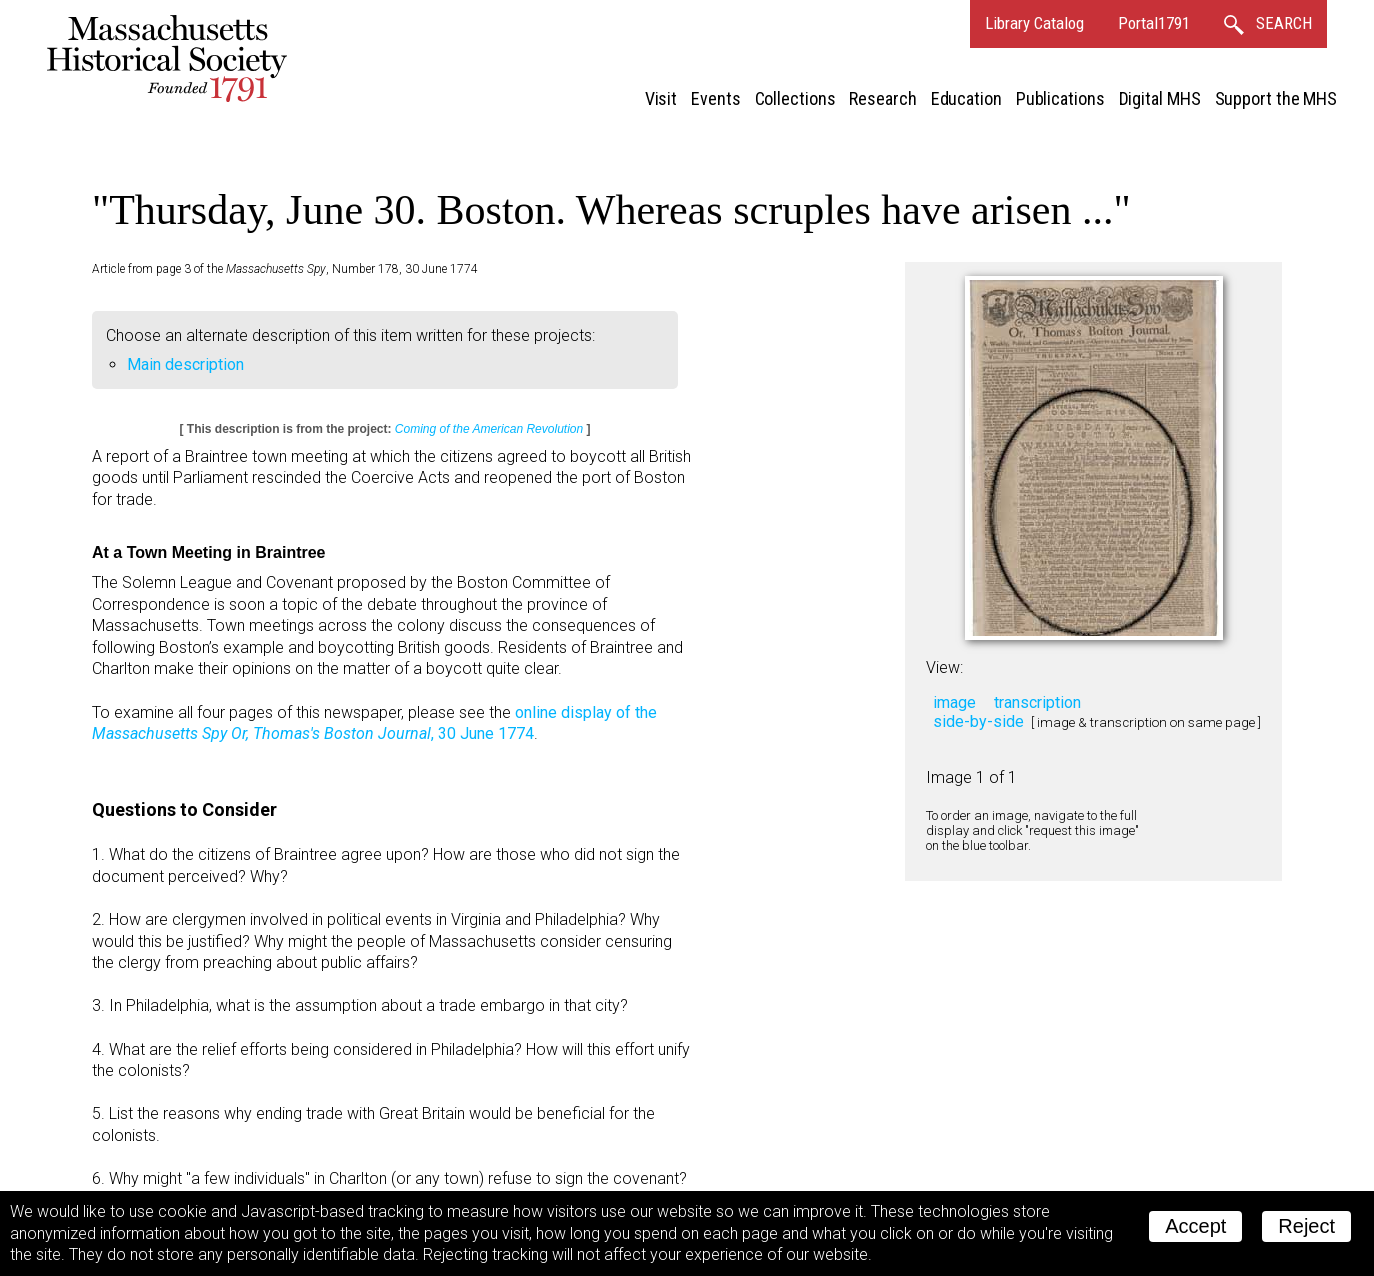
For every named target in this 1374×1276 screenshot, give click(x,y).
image (954, 702)
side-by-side (978, 721)
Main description (185, 364)
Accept (1195, 1226)
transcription (1037, 702)
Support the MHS (1276, 98)
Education (966, 98)
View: (944, 667)
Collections (795, 98)
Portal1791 (1154, 23)
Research (882, 98)
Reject (1306, 1226)
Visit (661, 98)
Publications (1060, 98)
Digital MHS (1160, 98)
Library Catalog (1034, 23)
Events (715, 98)
